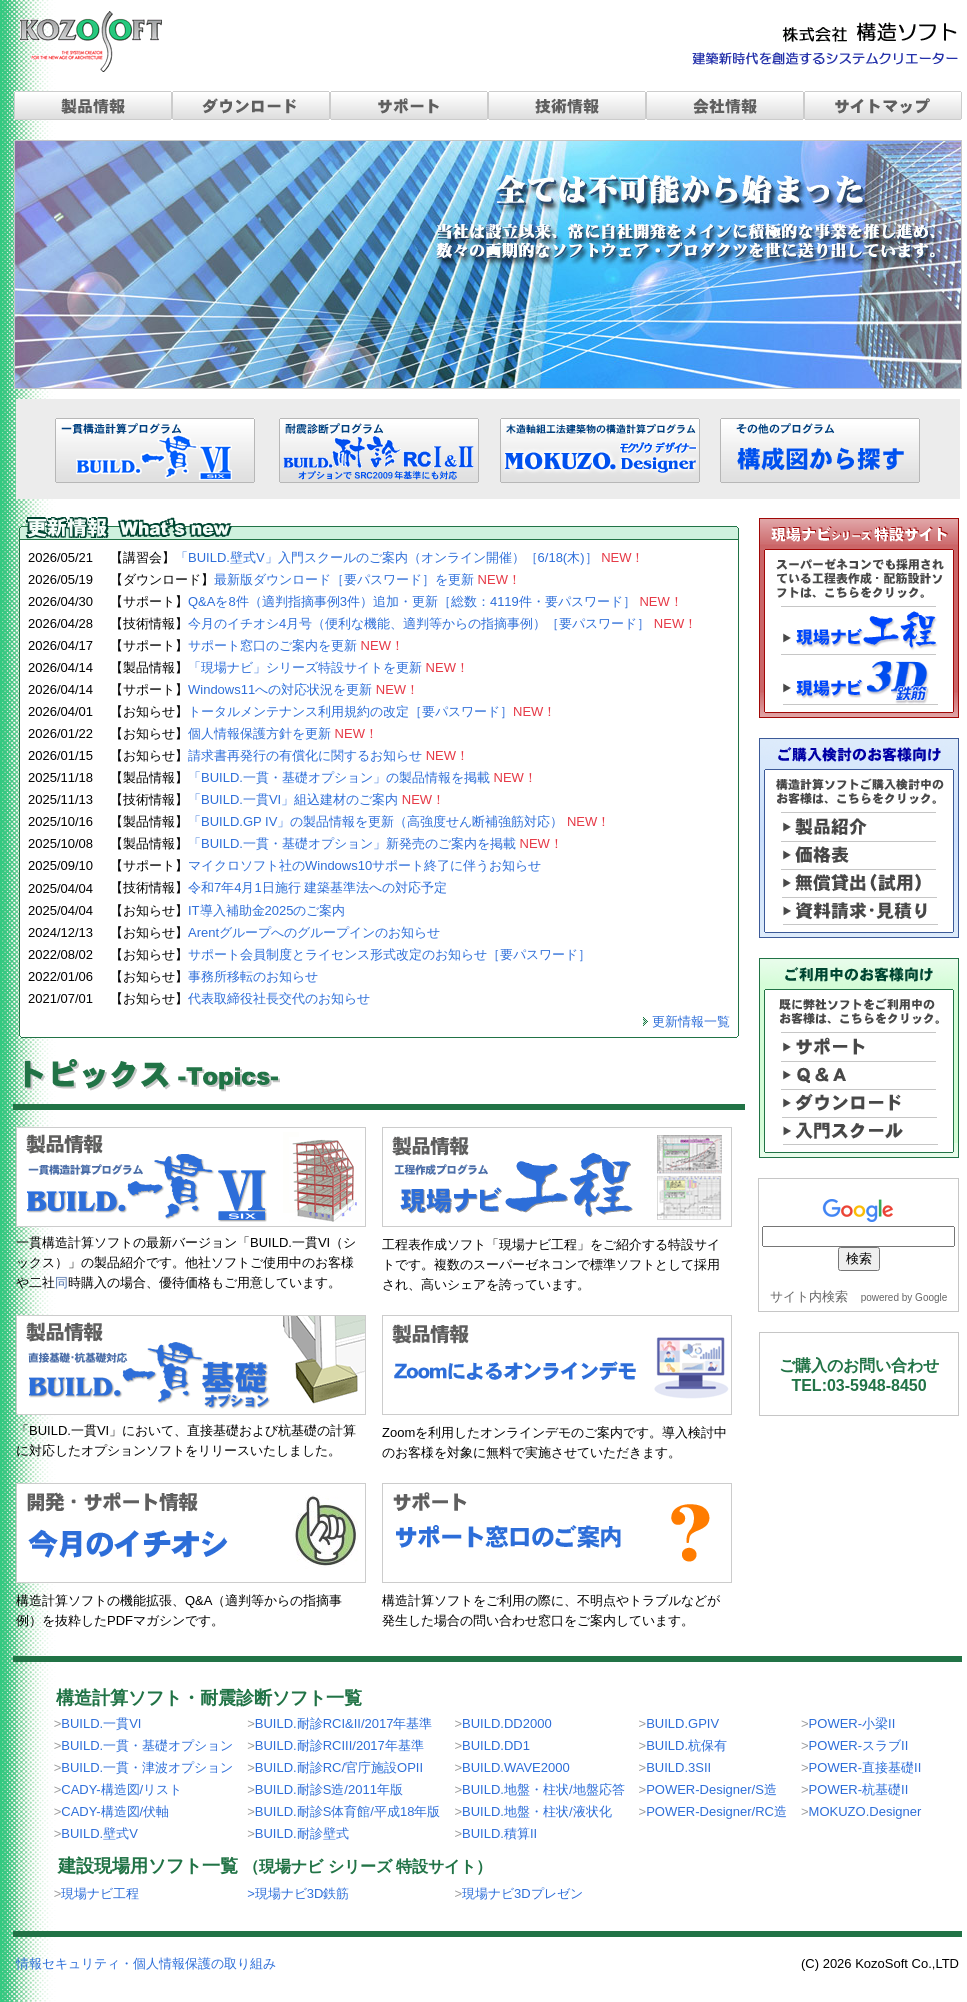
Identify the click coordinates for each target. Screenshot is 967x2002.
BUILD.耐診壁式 (302, 1833)
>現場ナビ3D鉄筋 (298, 1893)
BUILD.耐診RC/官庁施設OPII (339, 1767)
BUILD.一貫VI (101, 1723)
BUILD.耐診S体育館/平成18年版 (348, 1811)
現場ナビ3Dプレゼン (522, 1893)
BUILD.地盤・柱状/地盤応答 (543, 1789)
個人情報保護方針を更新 (283, 733)
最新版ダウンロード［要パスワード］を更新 (367, 579)
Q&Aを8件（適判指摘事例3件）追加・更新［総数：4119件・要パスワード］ (435, 601)
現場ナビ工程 (100, 1893)
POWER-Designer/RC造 (716, 1811)
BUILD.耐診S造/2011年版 (329, 1789)
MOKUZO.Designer (865, 1811)
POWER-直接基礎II (865, 1767)
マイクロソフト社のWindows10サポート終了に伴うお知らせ (364, 865)
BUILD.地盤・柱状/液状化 (537, 1811)
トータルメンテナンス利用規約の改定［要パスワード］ (372, 711)
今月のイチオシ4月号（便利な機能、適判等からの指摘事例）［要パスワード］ (442, 623)
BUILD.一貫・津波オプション (147, 1767)
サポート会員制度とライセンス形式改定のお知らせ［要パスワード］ (389, 954)
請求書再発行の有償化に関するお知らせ (328, 755)
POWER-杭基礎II (859, 1789)
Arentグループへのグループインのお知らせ (314, 932)
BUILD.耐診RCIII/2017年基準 (339, 1745)
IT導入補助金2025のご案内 (266, 910)
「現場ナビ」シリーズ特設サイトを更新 (328, 667)
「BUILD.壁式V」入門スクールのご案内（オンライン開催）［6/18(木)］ (410, 557)
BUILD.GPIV (682, 1723)
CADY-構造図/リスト (121, 1789)
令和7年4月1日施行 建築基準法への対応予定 (317, 887)
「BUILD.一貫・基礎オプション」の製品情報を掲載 (362, 777)
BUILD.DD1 (496, 1745)
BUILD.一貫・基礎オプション (147, 1745)
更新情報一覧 (691, 1021)
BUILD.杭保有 (686, 1745)
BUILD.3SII (678, 1767)
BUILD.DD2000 (507, 1723)
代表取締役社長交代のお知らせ (279, 998)
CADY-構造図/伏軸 (115, 1811)
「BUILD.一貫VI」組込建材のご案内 (316, 799)
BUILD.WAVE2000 (516, 1767)
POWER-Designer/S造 (711, 1789)
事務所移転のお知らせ (253, 976)
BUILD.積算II (499, 1833)
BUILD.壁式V (99, 1833)
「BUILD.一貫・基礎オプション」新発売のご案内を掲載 (375, 843)
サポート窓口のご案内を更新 (296, 645)
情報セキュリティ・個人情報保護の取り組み (146, 1963)
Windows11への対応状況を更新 (303, 689)
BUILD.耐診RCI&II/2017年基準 (344, 1723)
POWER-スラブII (859, 1745)
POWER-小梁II (852, 1723)
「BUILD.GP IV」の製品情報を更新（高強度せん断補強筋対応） (399, 821)
